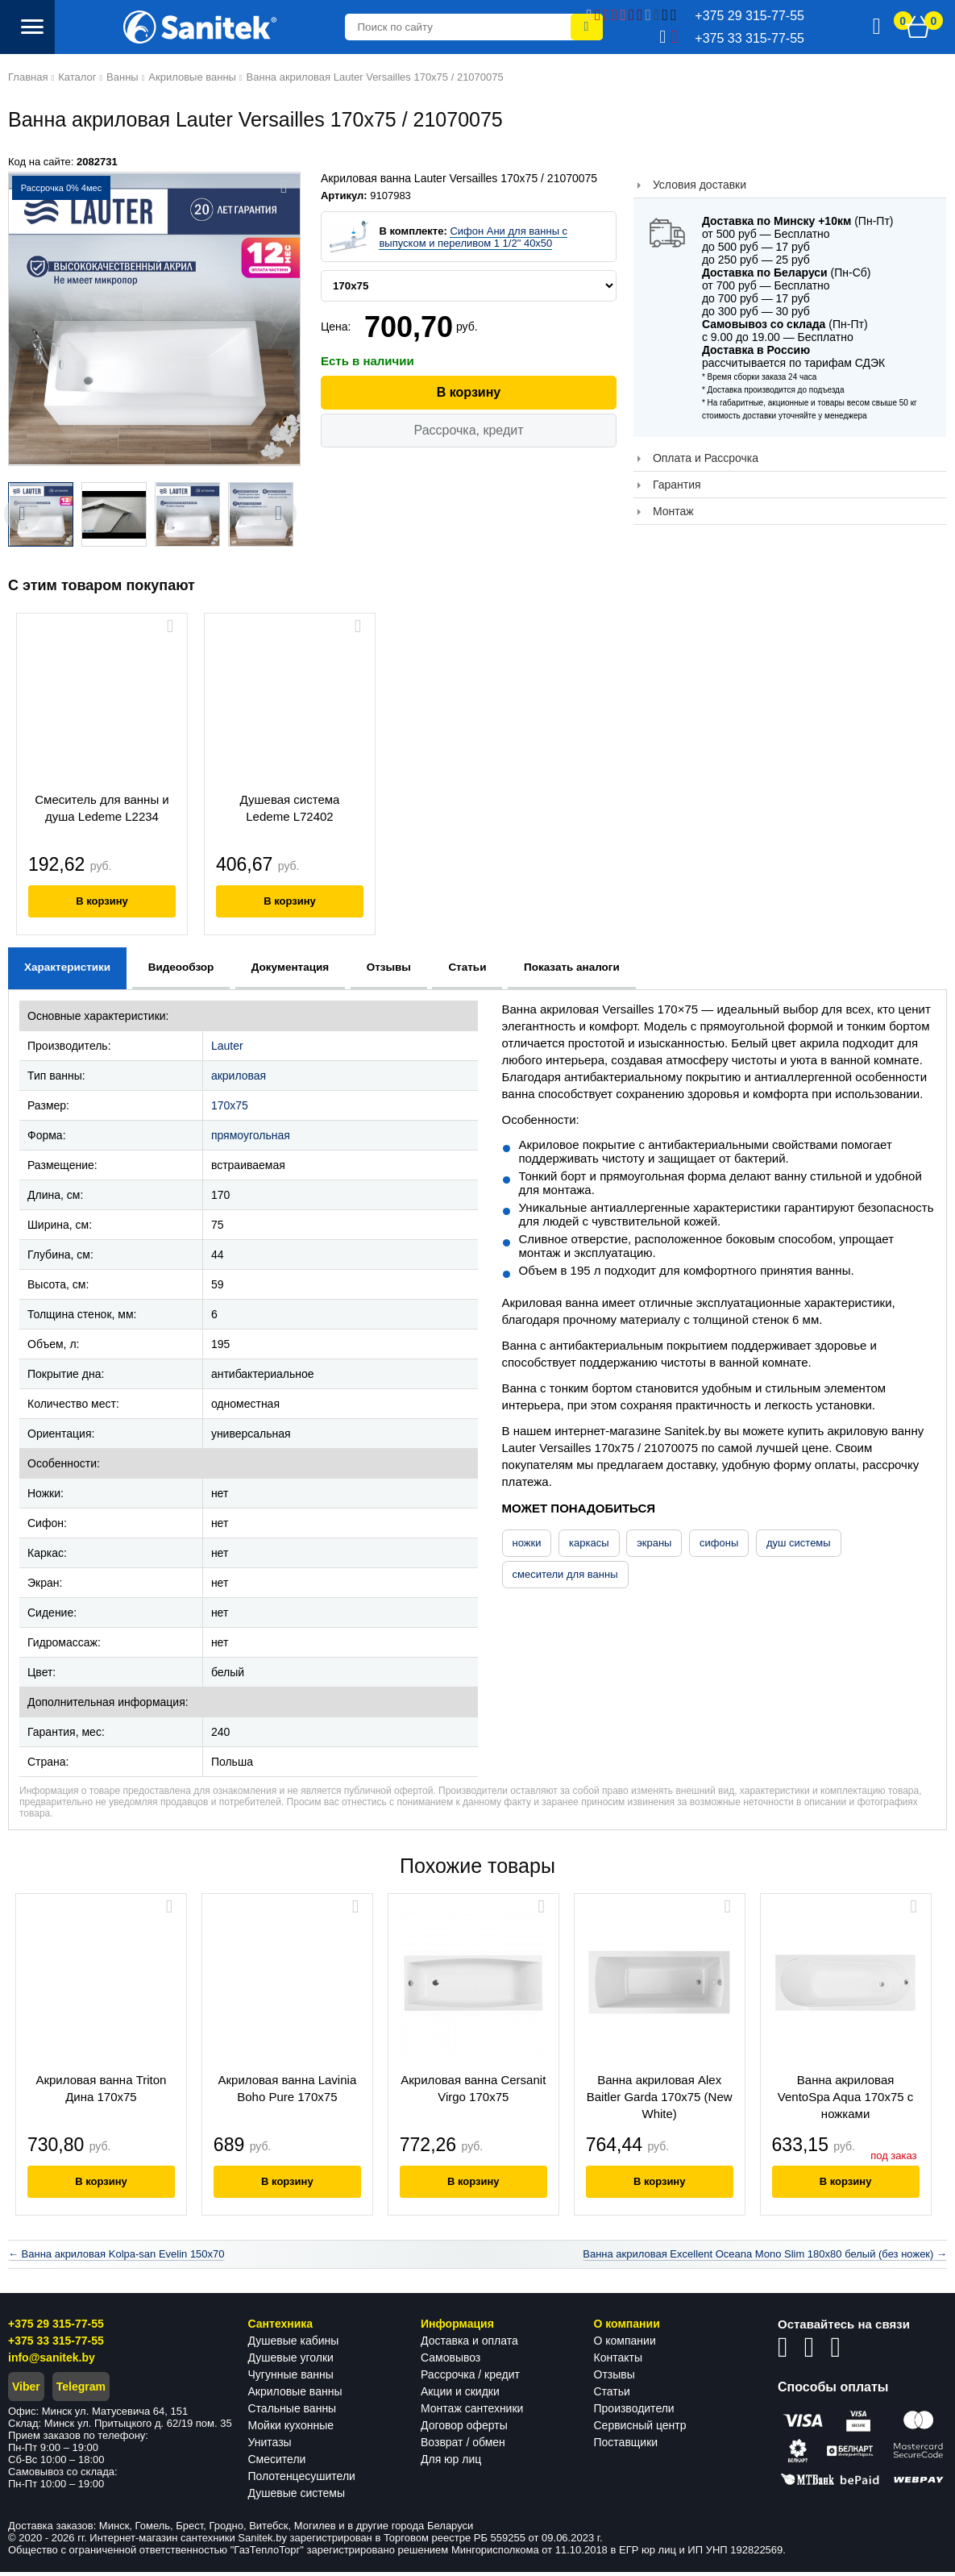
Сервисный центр (640, 2429)
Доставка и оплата (469, 2344)
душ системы (798, 1543)
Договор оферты (464, 2429)
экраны (654, 1543)
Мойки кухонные (291, 2429)
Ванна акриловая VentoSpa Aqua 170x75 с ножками (852, 2096)
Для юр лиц (451, 2463)
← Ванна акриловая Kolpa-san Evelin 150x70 (116, 2258)
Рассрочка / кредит (470, 2378)
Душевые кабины (293, 2344)
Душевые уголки (291, 2361)
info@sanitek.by (51, 2361)
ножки (527, 1543)
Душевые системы (297, 2497)
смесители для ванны (565, 1574)
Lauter (227, 1045)
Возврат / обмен (463, 2446)
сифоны (719, 1543)
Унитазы (270, 2446)
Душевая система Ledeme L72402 (290, 808)
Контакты (618, 2361)
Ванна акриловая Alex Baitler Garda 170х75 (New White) (665, 2096)
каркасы (588, 1543)
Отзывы (614, 2378)
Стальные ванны (292, 2412)
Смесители (277, 2463)
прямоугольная (250, 1135)
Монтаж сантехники (472, 2412)
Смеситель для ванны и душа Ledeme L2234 (101, 808)
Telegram (81, 2390)
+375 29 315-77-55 (56, 2327)
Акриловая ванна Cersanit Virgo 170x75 (477, 2088)
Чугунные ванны (291, 2378)
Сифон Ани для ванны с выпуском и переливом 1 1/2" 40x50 (473, 237)
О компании (625, 2344)
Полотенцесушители (301, 2480)
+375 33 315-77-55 (56, 2344)
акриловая (238, 1075)
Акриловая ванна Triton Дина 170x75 (102, 2088)
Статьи (612, 2395)
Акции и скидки (460, 2395)
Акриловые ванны (295, 2395)
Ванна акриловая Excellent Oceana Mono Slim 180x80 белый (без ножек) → (765, 2258)
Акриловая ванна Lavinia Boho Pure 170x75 (290, 2088)
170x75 (229, 1105)
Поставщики (626, 2446)
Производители (634, 2412)
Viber (26, 2390)
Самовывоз (450, 2361)
